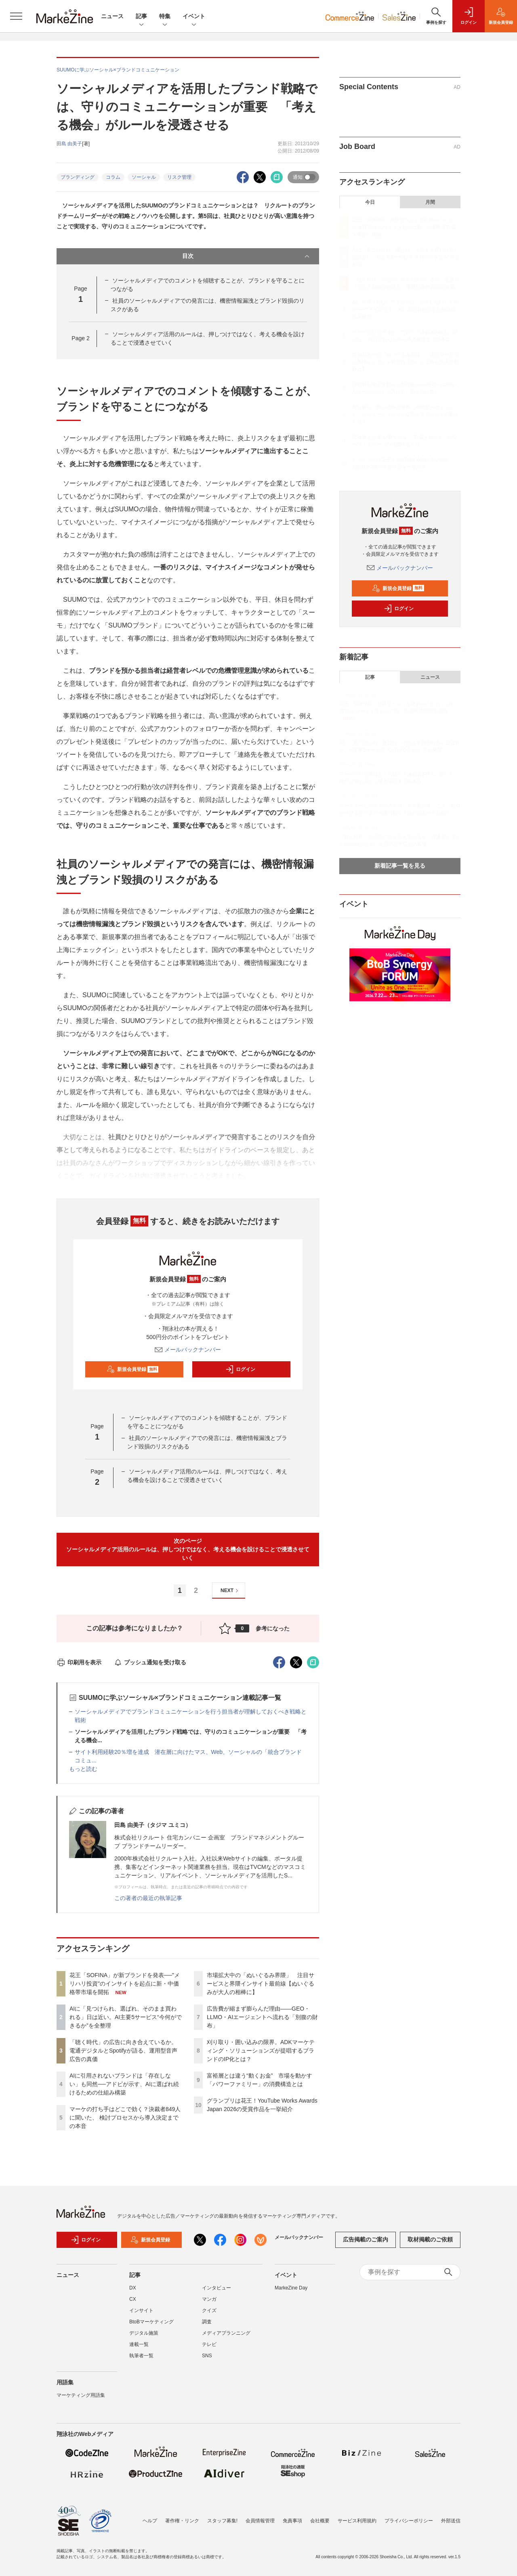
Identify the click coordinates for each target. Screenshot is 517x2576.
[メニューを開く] (16, 16)
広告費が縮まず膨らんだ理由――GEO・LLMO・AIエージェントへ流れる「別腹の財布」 (262, 2017)
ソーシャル (144, 177)
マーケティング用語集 (81, 2395)
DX (132, 2288)
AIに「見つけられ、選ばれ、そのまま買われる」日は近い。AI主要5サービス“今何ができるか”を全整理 (125, 2017)
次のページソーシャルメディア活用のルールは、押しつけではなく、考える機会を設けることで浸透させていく (187, 1549)
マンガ (209, 2299)
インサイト (141, 2310)
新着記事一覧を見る (399, 865)
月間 (430, 202)
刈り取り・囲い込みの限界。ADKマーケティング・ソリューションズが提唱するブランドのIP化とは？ (261, 2050)
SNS (207, 2355)
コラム (113, 177)
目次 (246, 256)
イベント (194, 17)
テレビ (209, 2344)
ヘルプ (150, 2521)
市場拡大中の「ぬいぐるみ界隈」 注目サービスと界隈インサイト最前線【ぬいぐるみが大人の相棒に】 (260, 1983)
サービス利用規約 (357, 2521)
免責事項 (292, 2521)
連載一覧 (139, 2344)
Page (80, 338)
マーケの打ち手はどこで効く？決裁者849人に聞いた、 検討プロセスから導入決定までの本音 (125, 2117)
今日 (370, 202)
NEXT (230, 1590)
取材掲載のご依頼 (430, 2239)
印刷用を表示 (79, 1662)
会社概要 (320, 2521)
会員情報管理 (260, 2521)
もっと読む (83, 1769)
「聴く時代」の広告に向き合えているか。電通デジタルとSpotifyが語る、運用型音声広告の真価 (123, 2050)
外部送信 (450, 2521)
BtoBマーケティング (151, 2322)
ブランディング (78, 177)
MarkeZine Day (291, 2288)
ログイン (240, 1369)
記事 (141, 17)
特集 (164, 17)
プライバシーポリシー (409, 2521)
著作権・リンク (182, 2521)
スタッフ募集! (222, 2521)
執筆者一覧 (141, 2355)
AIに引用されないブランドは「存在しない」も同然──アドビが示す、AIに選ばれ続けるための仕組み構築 (124, 2084)
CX (132, 2299)
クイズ (209, 2310)
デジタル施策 (143, 2333)
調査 (207, 2322)
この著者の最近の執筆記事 (148, 1898)
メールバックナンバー (188, 1349)
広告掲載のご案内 (365, 2239)
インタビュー (216, 2288)
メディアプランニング (226, 2333)
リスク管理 (179, 177)
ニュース (112, 16)
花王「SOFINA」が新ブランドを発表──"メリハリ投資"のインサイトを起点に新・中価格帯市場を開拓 (124, 1983)
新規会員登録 (133, 1369)
